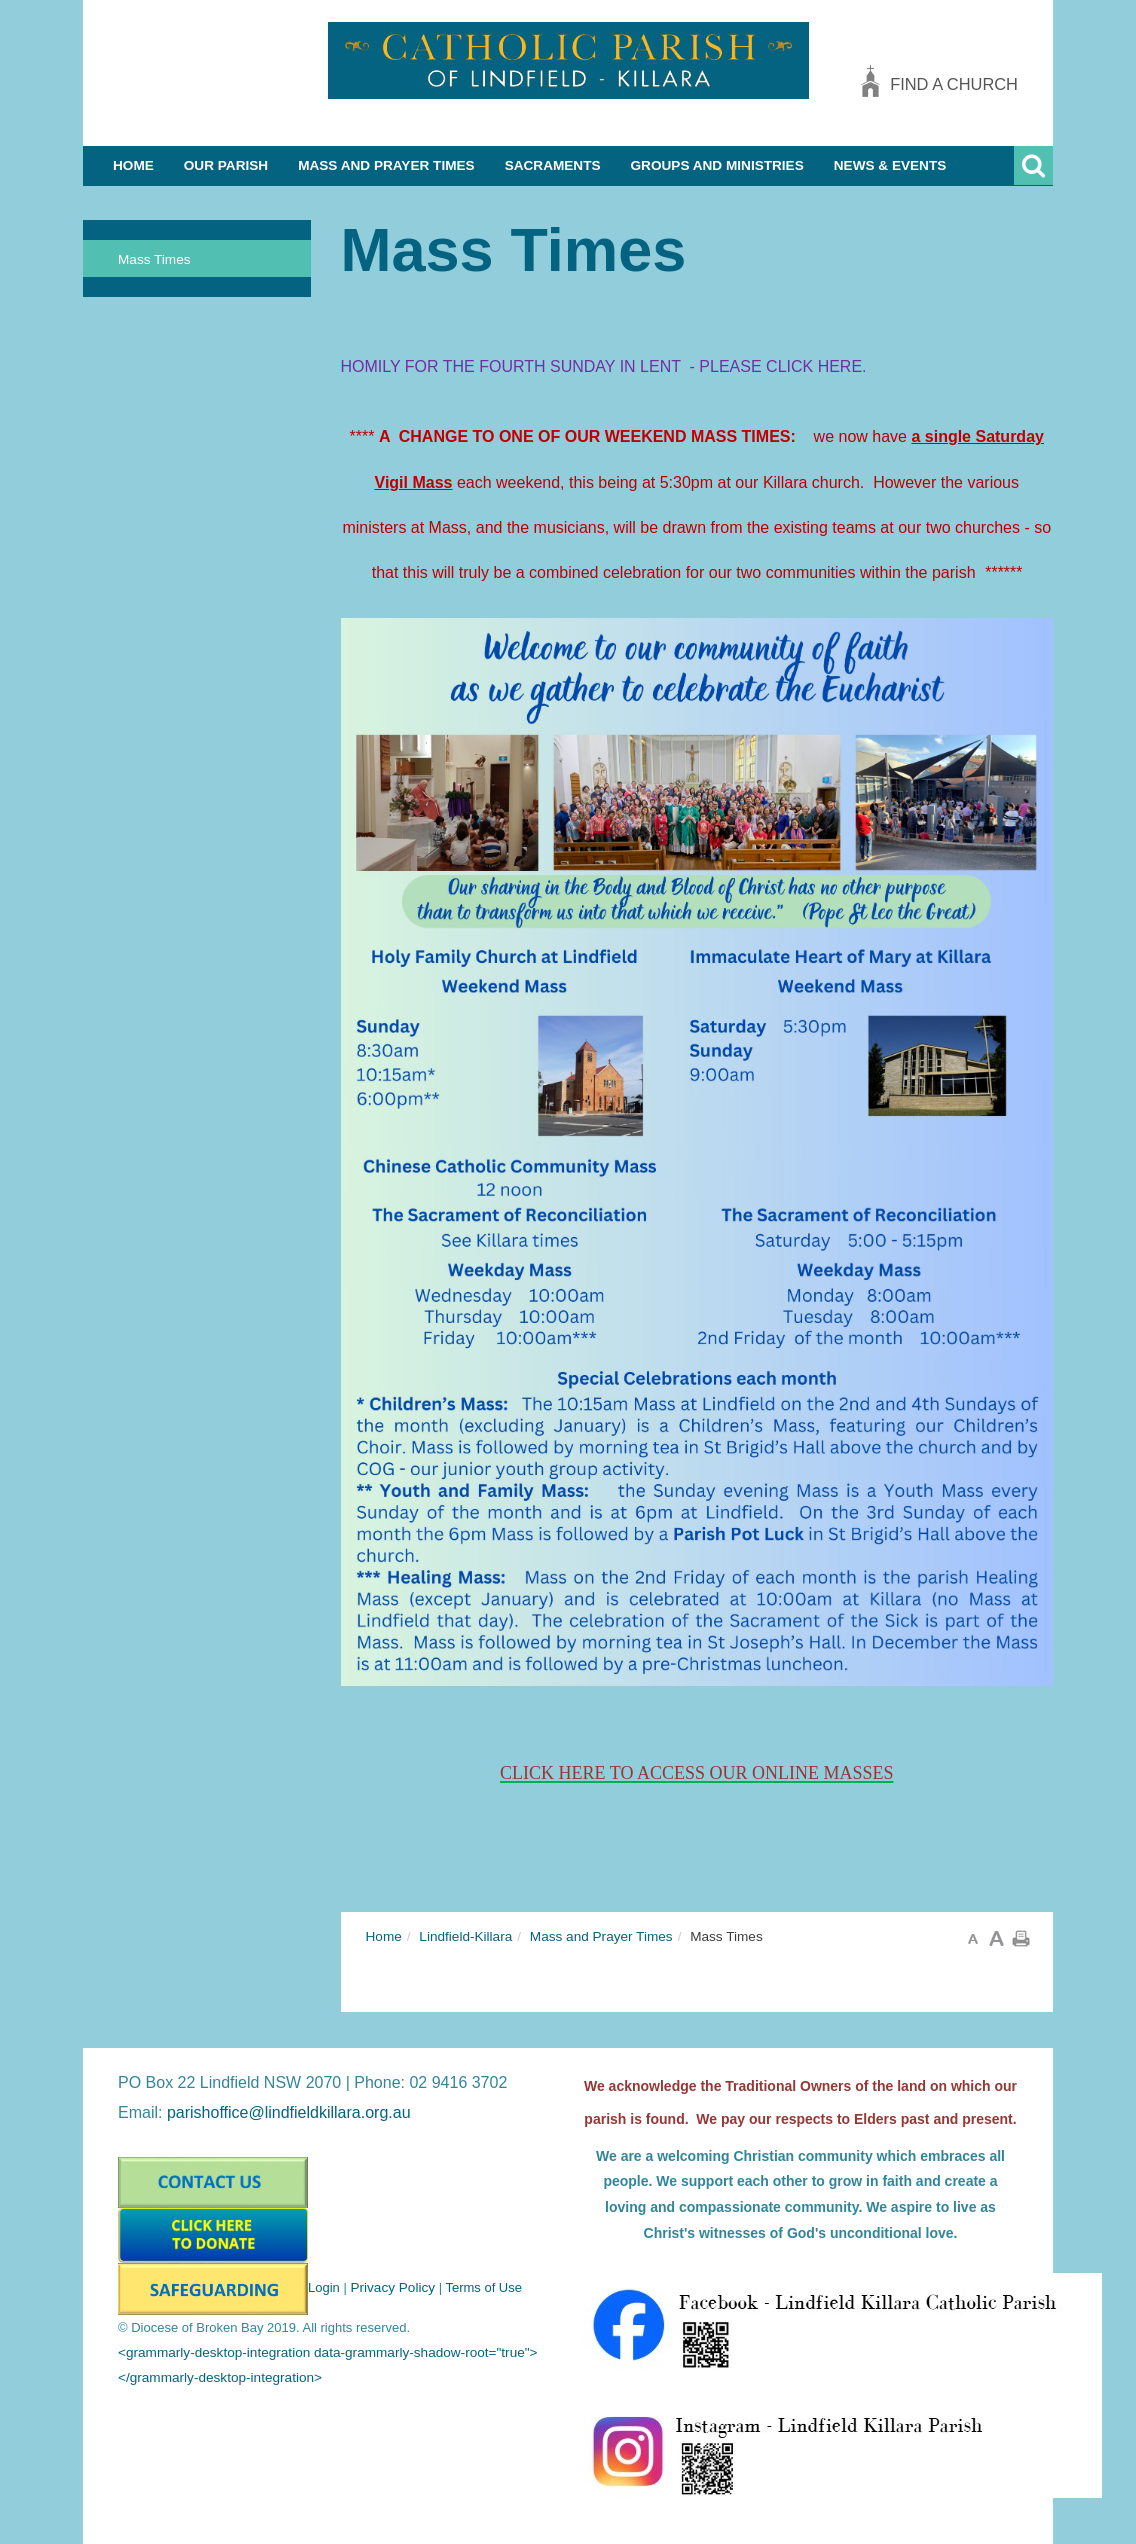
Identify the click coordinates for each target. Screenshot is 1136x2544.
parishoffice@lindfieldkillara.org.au (289, 2112)
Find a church (954, 84)
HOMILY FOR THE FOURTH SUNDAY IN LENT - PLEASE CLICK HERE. (606, 366)
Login (324, 2287)
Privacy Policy (392, 2287)
